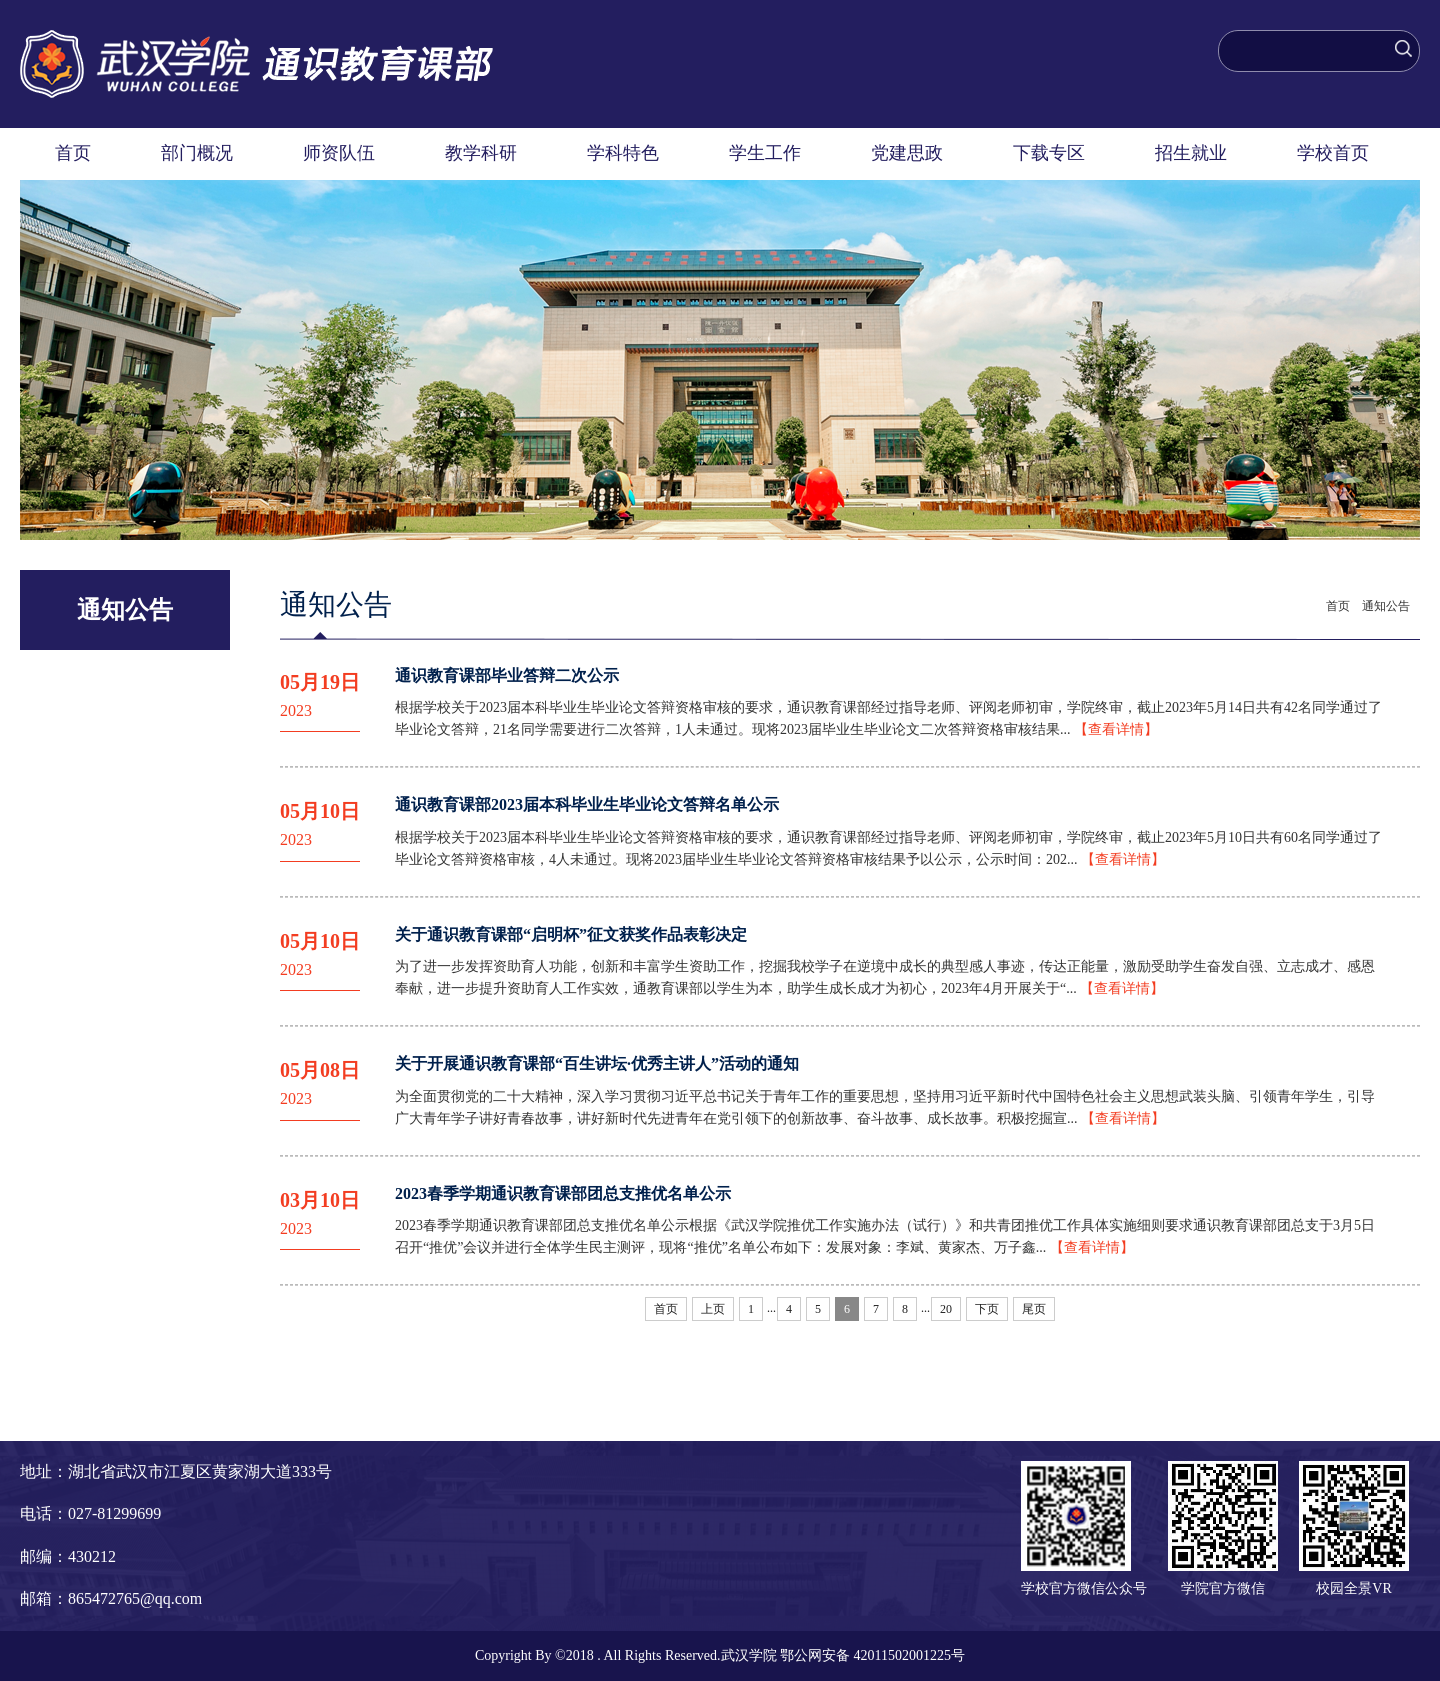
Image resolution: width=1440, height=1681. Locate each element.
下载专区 (1049, 153)
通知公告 (1386, 606)
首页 (73, 153)
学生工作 (765, 153)
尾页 (1034, 1309)
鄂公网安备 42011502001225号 (872, 1655)
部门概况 (197, 153)
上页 (713, 1309)
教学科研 (481, 153)
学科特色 (623, 153)
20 (946, 1309)
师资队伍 (339, 153)
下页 (987, 1309)
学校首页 (1333, 153)
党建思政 (907, 153)
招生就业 (1191, 153)
